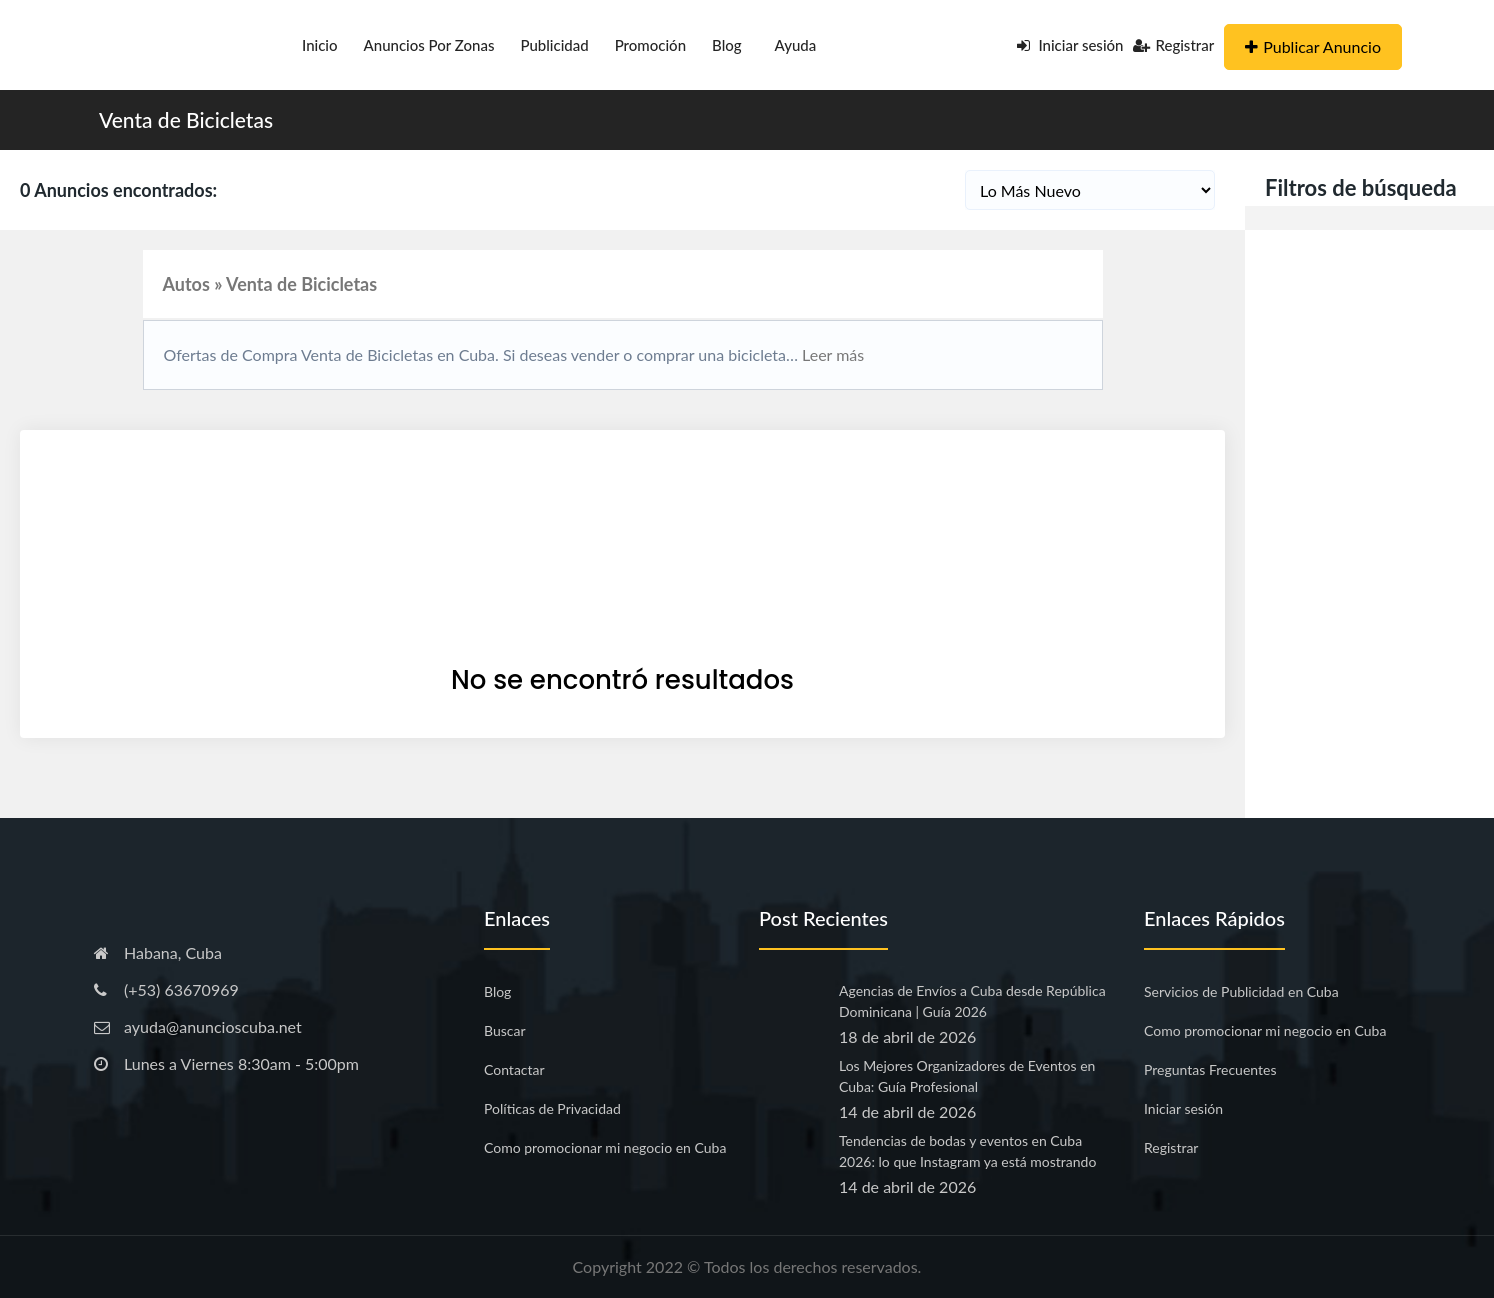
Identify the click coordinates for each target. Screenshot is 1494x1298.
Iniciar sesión (1070, 45)
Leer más (831, 354)
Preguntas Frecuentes (1210, 1069)
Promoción (650, 45)
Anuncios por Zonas (429, 45)
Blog (727, 45)
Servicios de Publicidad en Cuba (1241, 991)
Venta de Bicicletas (186, 119)
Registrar (1173, 45)
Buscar (505, 1030)
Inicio (320, 45)
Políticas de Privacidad (552, 1108)
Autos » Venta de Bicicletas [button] (270, 284)
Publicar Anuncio (1313, 46)
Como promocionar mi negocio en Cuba (605, 1147)
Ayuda (796, 45)
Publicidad (554, 45)
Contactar (514, 1069)
